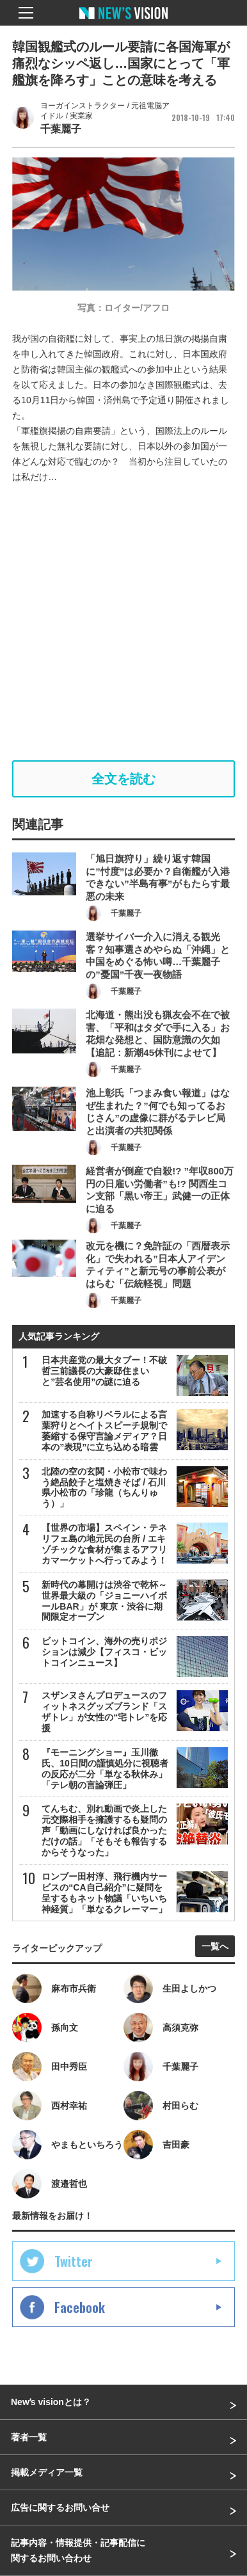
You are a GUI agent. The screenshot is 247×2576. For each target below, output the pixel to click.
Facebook (79, 2307)
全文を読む (123, 779)
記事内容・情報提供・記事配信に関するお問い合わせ (78, 2550)
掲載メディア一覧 (47, 2472)
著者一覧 (29, 2437)
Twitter (73, 2261)
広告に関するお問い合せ (60, 2507)
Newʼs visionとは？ (51, 2402)
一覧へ (215, 1946)
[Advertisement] (123, 622)
